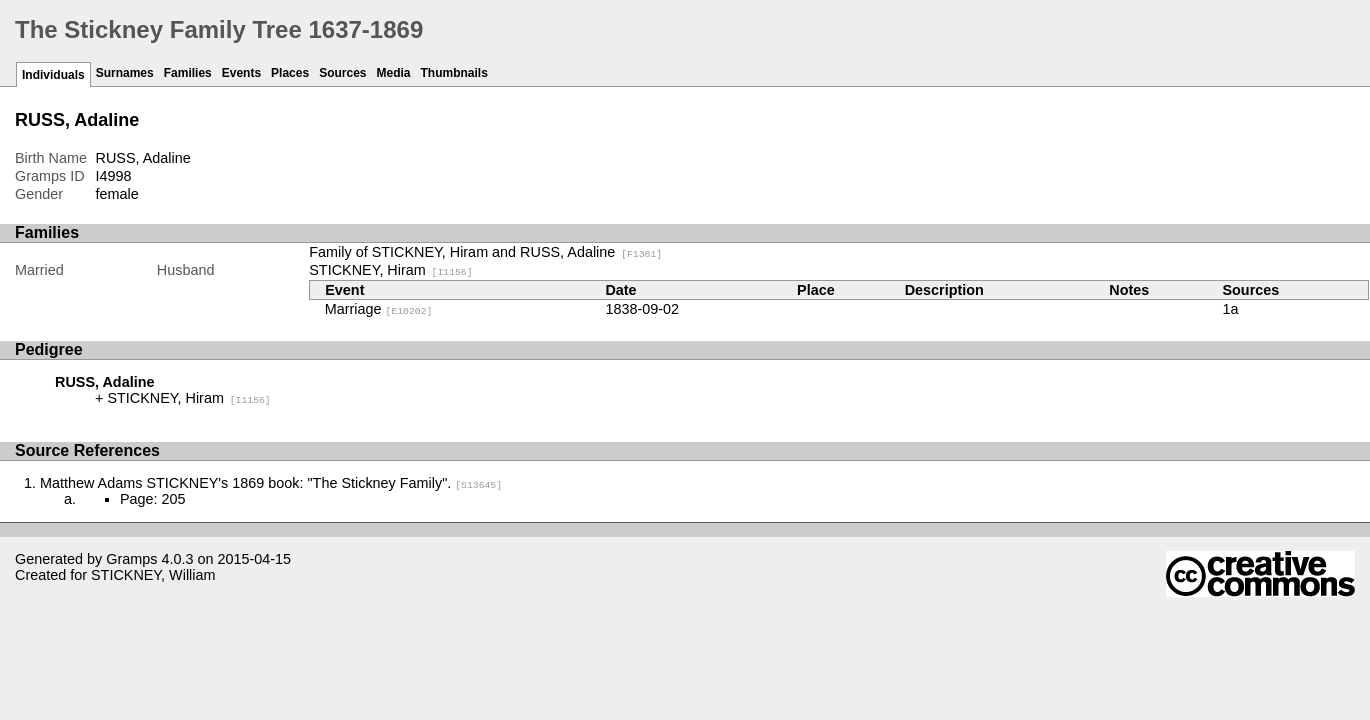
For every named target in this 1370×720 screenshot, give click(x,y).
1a (1230, 309)
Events (241, 73)
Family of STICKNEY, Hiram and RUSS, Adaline (485, 252)
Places (290, 73)
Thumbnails (454, 73)
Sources (342, 73)
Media (394, 73)
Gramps (131, 559)
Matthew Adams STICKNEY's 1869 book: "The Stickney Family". (271, 483)
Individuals (53, 75)
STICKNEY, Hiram (390, 270)
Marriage (379, 309)
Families (188, 73)
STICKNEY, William (153, 575)
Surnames (125, 73)
